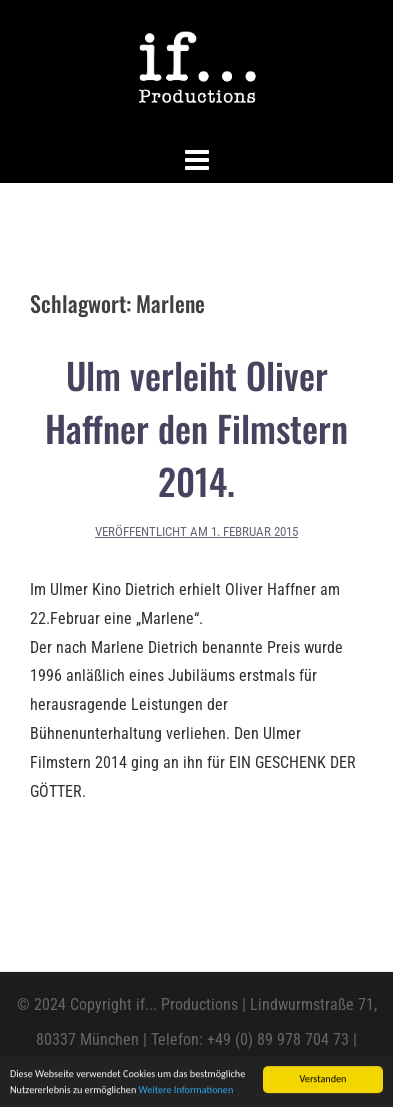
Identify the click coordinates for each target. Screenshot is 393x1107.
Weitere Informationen (186, 1090)
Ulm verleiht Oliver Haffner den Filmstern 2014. (196, 427)
